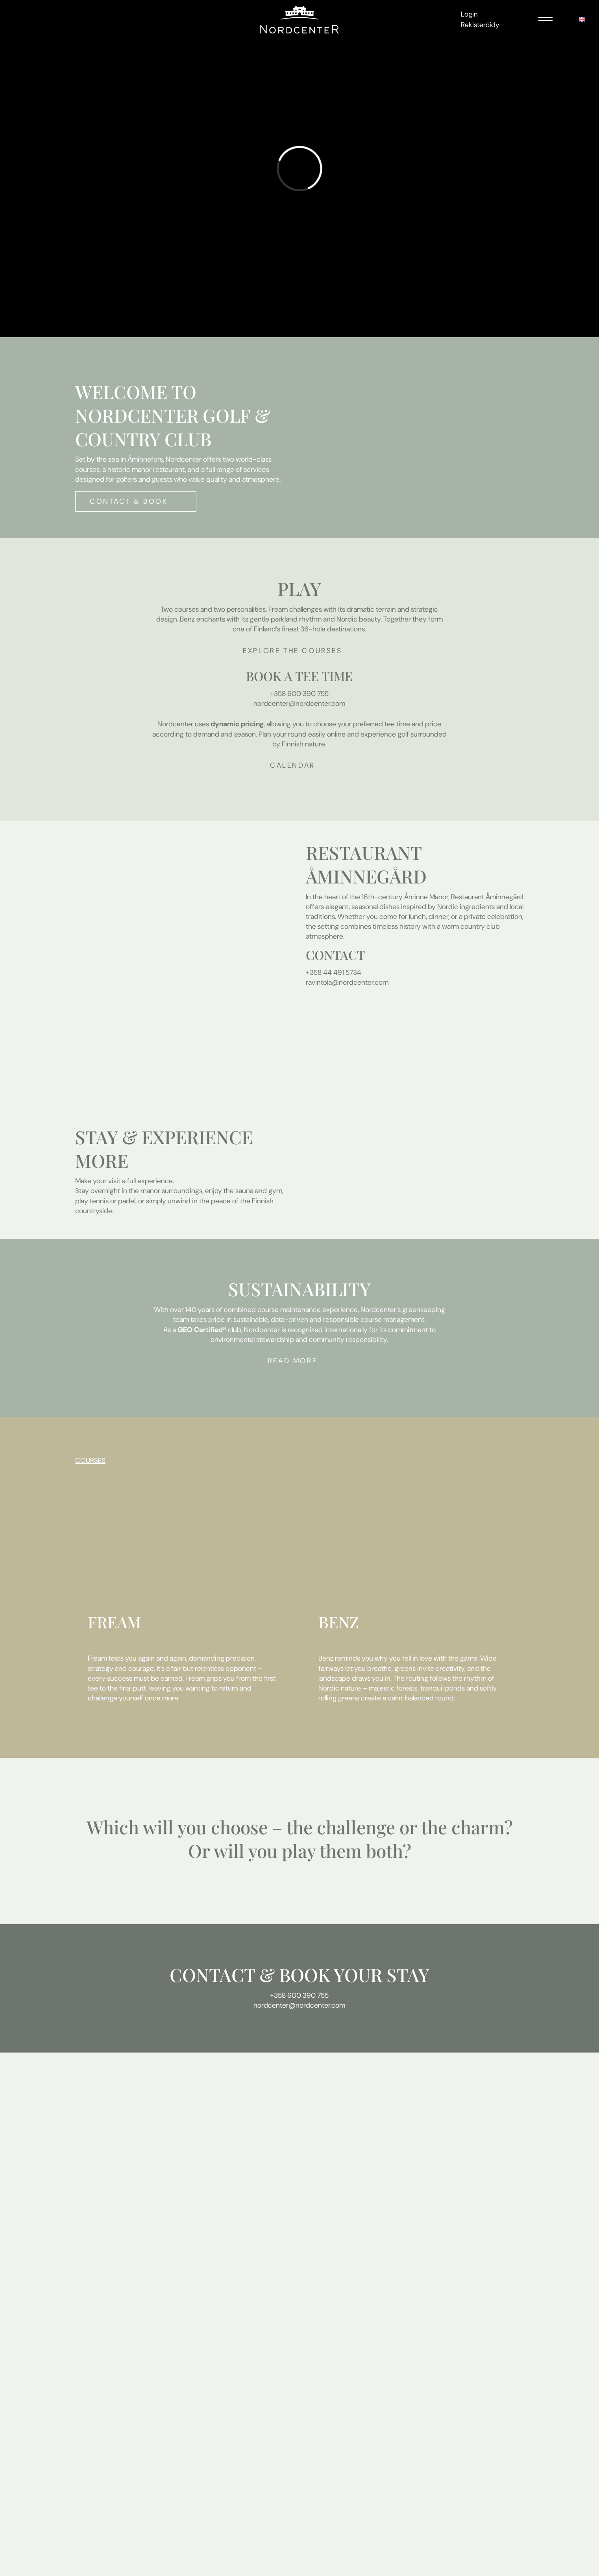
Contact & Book (129, 501)
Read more (292, 1361)
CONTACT (212, 1974)
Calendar (292, 765)
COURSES (90, 1460)
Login (469, 14)
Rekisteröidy (480, 25)
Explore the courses (292, 650)
